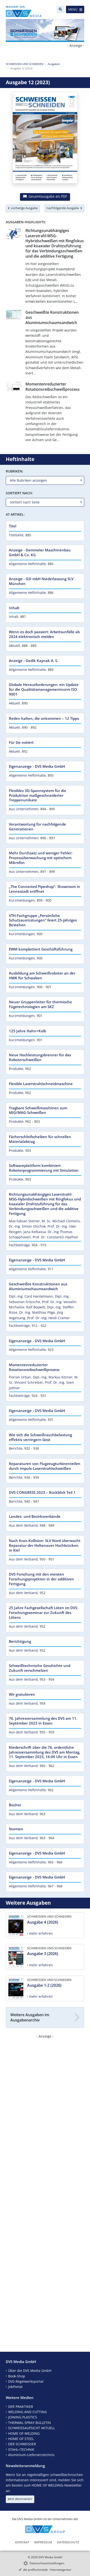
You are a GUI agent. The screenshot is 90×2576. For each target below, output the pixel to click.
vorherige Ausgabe (23, 208)
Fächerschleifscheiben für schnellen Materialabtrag (40, 1139)
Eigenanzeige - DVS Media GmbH (37, 766)
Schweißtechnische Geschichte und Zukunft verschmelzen (39, 1668)
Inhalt (14, 607)
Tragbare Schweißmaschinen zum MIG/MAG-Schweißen (38, 1110)
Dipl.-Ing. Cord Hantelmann (31, 1296)
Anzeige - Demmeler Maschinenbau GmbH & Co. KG (40, 552)
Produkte (16, 1068)
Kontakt (22, 2542)
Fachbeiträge (19, 1245)
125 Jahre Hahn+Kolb (27, 1030)
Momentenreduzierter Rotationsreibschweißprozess (52, 386)
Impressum (43, 2542)
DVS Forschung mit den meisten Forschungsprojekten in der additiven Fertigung (41, 1579)
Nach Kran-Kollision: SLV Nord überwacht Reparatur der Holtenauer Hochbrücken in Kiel (44, 1545)
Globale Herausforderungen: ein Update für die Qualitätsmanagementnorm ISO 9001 (43, 689)
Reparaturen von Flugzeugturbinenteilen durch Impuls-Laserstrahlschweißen (44, 1466)
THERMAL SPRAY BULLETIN (29, 2422)
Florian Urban (20, 1377)
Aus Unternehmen (23, 809)
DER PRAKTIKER (20, 2406)
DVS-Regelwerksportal (25, 2381)
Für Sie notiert (21, 742)
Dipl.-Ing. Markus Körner (52, 1377)
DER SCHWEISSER (22, 2444)
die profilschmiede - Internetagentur (47, 2570)
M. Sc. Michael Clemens (61, 1221)
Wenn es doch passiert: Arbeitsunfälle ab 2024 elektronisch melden (44, 634)
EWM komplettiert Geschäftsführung (40, 949)
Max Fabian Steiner (24, 1221)
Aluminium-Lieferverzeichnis (31, 2454)
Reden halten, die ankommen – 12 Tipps (44, 718)
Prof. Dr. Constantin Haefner (55, 1237)
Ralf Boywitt (35, 1307)
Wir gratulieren (22, 1694)
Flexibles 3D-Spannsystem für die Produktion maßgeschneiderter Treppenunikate (37, 795)
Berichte (15, 1448)
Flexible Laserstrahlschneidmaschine (41, 1083)
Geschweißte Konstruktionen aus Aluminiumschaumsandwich (38, 1286)
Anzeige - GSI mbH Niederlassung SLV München (41, 581)
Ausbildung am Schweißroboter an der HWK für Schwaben (42, 975)
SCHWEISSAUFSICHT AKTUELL (31, 2428)
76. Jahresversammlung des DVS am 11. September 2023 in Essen (43, 1720)
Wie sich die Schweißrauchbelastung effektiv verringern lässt (40, 1437)
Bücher (15, 1804)
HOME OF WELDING (24, 2433)
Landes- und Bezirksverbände (34, 1516)
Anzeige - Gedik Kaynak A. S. (33, 660)
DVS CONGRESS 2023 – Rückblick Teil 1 (42, 1492)
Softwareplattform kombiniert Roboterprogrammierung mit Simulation (43, 1168)
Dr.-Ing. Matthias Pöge (37, 1312)
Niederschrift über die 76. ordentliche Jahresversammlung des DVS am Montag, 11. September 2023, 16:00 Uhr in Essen (44, 1752)
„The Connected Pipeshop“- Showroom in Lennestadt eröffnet (44, 889)
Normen (16, 1828)
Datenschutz (68, 2542)
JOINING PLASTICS (22, 2417)
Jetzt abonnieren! (20, 2499)
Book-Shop (16, 2376)
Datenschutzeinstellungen (47, 2563)
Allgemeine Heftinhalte (27, 563)
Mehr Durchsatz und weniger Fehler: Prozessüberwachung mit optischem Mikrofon (40, 858)
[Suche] (60, 9)
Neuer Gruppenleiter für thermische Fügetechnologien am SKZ (40, 1004)
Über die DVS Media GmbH (29, 2370)
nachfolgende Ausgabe (64, 208)
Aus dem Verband (23, 1525)
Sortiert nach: (19, 493)
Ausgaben (54, 64)
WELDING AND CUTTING (27, 2412)
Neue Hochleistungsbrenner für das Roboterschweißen (40, 1057)
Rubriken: (14, 471)
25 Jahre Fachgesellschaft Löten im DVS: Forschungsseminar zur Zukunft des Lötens (43, 1612)
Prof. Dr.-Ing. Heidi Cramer (48, 1318)
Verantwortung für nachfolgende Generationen (37, 826)
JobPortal (15, 2386)
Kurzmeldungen (22, 900)
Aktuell (14, 645)
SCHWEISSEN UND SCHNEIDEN (24, 64)
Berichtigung (20, 1641)
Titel (12, 526)
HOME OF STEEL (21, 2438)
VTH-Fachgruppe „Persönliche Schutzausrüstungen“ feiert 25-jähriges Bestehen (43, 920)
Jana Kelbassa (35, 1231)
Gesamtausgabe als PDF (45, 196)
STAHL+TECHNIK (21, 2449)
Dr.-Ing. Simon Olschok (27, 1226)
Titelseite (16, 535)
